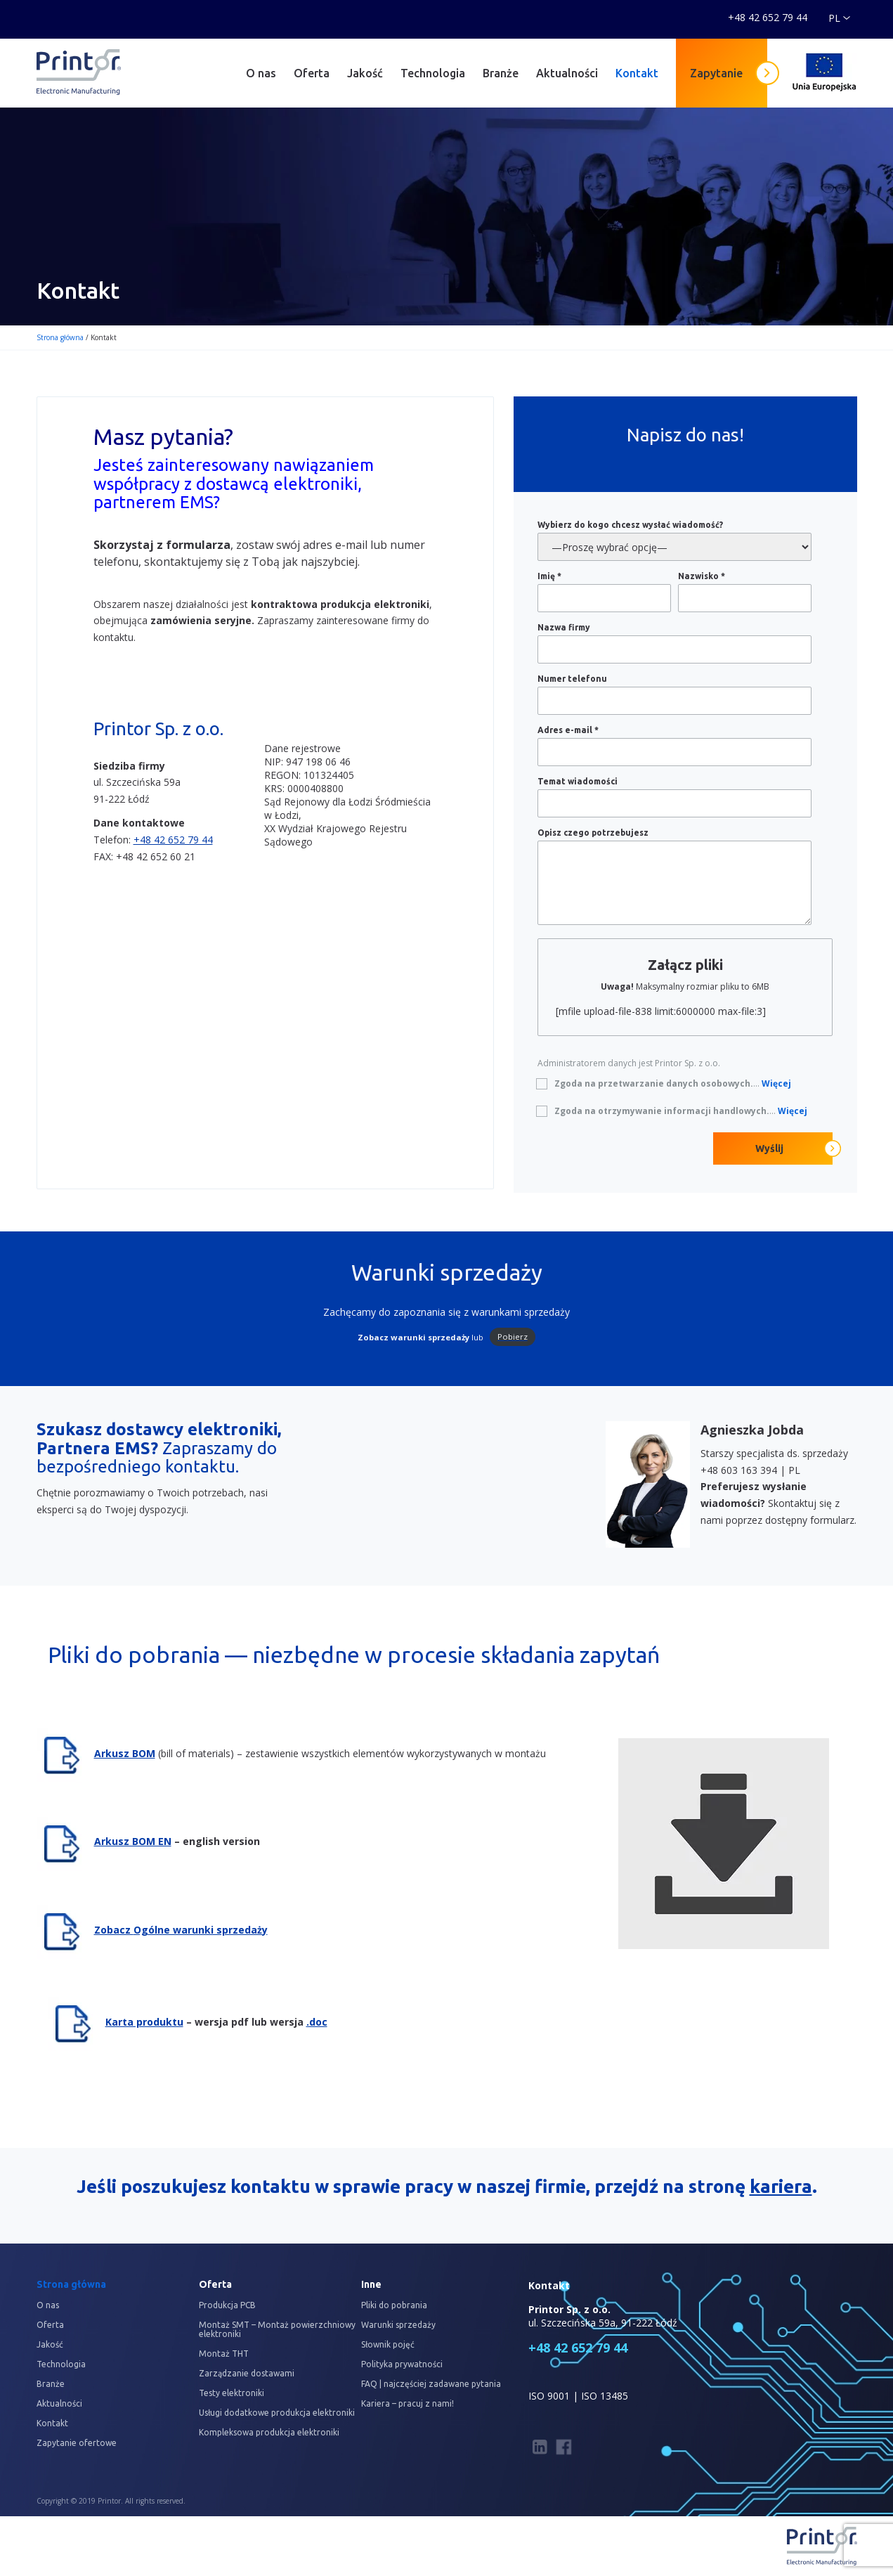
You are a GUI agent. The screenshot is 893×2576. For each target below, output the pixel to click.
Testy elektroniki (231, 2392)
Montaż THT (224, 2353)
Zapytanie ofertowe (77, 2442)
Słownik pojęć (388, 2344)
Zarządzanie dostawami (246, 2373)
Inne (371, 2284)
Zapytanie (716, 73)
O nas (261, 73)
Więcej (776, 1083)
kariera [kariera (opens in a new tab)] (781, 2186)
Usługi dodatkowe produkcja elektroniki (277, 2412)
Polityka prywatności (402, 2364)
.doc (316, 2021)
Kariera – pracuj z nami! (407, 2403)
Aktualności (567, 73)
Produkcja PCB (227, 2305)
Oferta (312, 73)
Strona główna (60, 337)
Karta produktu (144, 2021)
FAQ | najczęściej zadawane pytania (431, 2383)
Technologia (432, 73)
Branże (501, 73)
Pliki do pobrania (394, 2305)
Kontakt (636, 73)
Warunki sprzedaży (398, 2324)
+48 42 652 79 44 (173, 839)
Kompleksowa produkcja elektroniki (269, 2432)
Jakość (365, 73)
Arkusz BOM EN (132, 1841)
